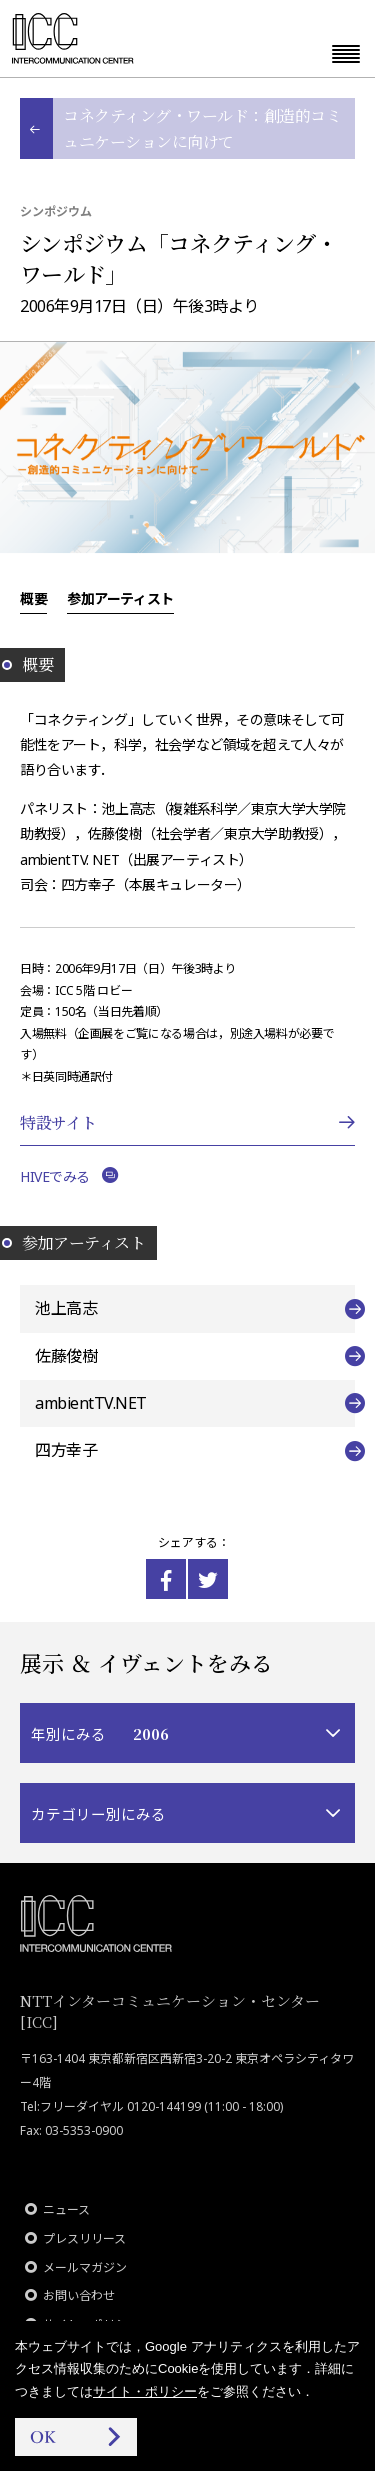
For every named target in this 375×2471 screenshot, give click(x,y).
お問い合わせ (79, 2295)
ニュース (66, 2209)
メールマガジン (85, 2267)
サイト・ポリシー (145, 2391)
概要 (33, 598)
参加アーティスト (120, 598)
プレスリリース (84, 2238)
